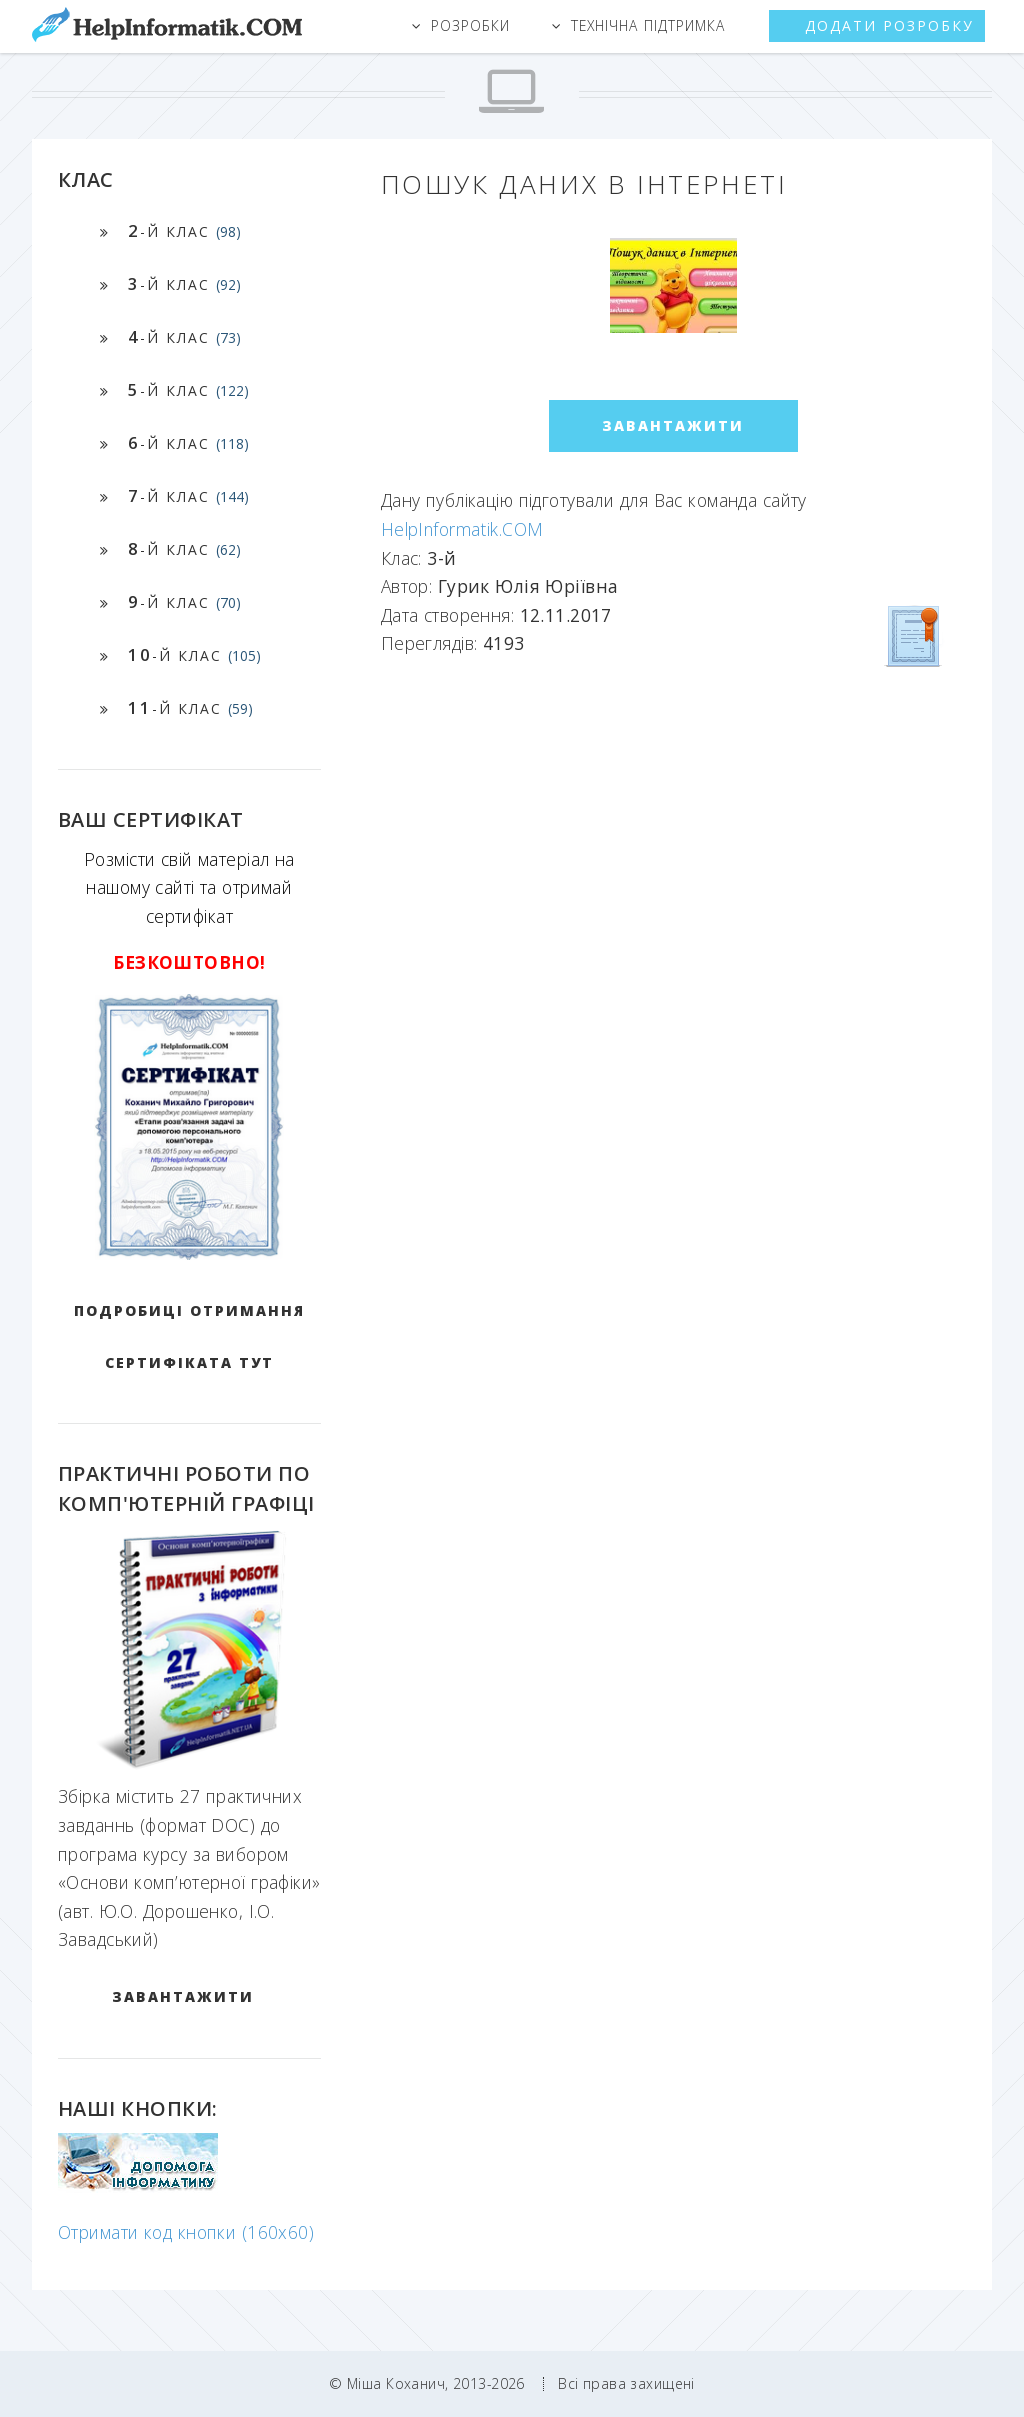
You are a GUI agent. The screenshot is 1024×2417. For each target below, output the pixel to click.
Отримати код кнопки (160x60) (186, 2232)
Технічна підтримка (648, 25)
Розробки (470, 25)
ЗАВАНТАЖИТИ (183, 1996)
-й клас (184, 230)
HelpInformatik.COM (462, 529)
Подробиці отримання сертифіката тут (189, 1336)
